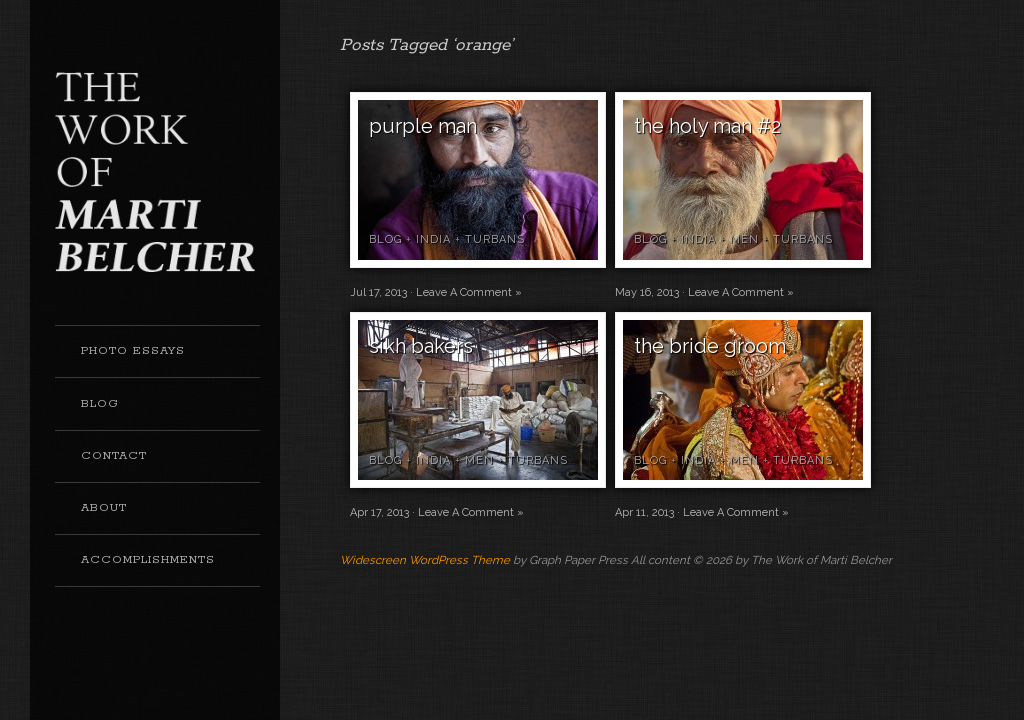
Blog (100, 404)
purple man (423, 126)
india (433, 239)
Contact (114, 456)
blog (385, 239)
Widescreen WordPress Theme (425, 560)
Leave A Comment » (469, 292)
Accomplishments (148, 560)
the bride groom (710, 346)
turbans (495, 239)
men (744, 239)
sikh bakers (421, 346)
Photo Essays (133, 351)
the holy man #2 (707, 126)
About (104, 508)
